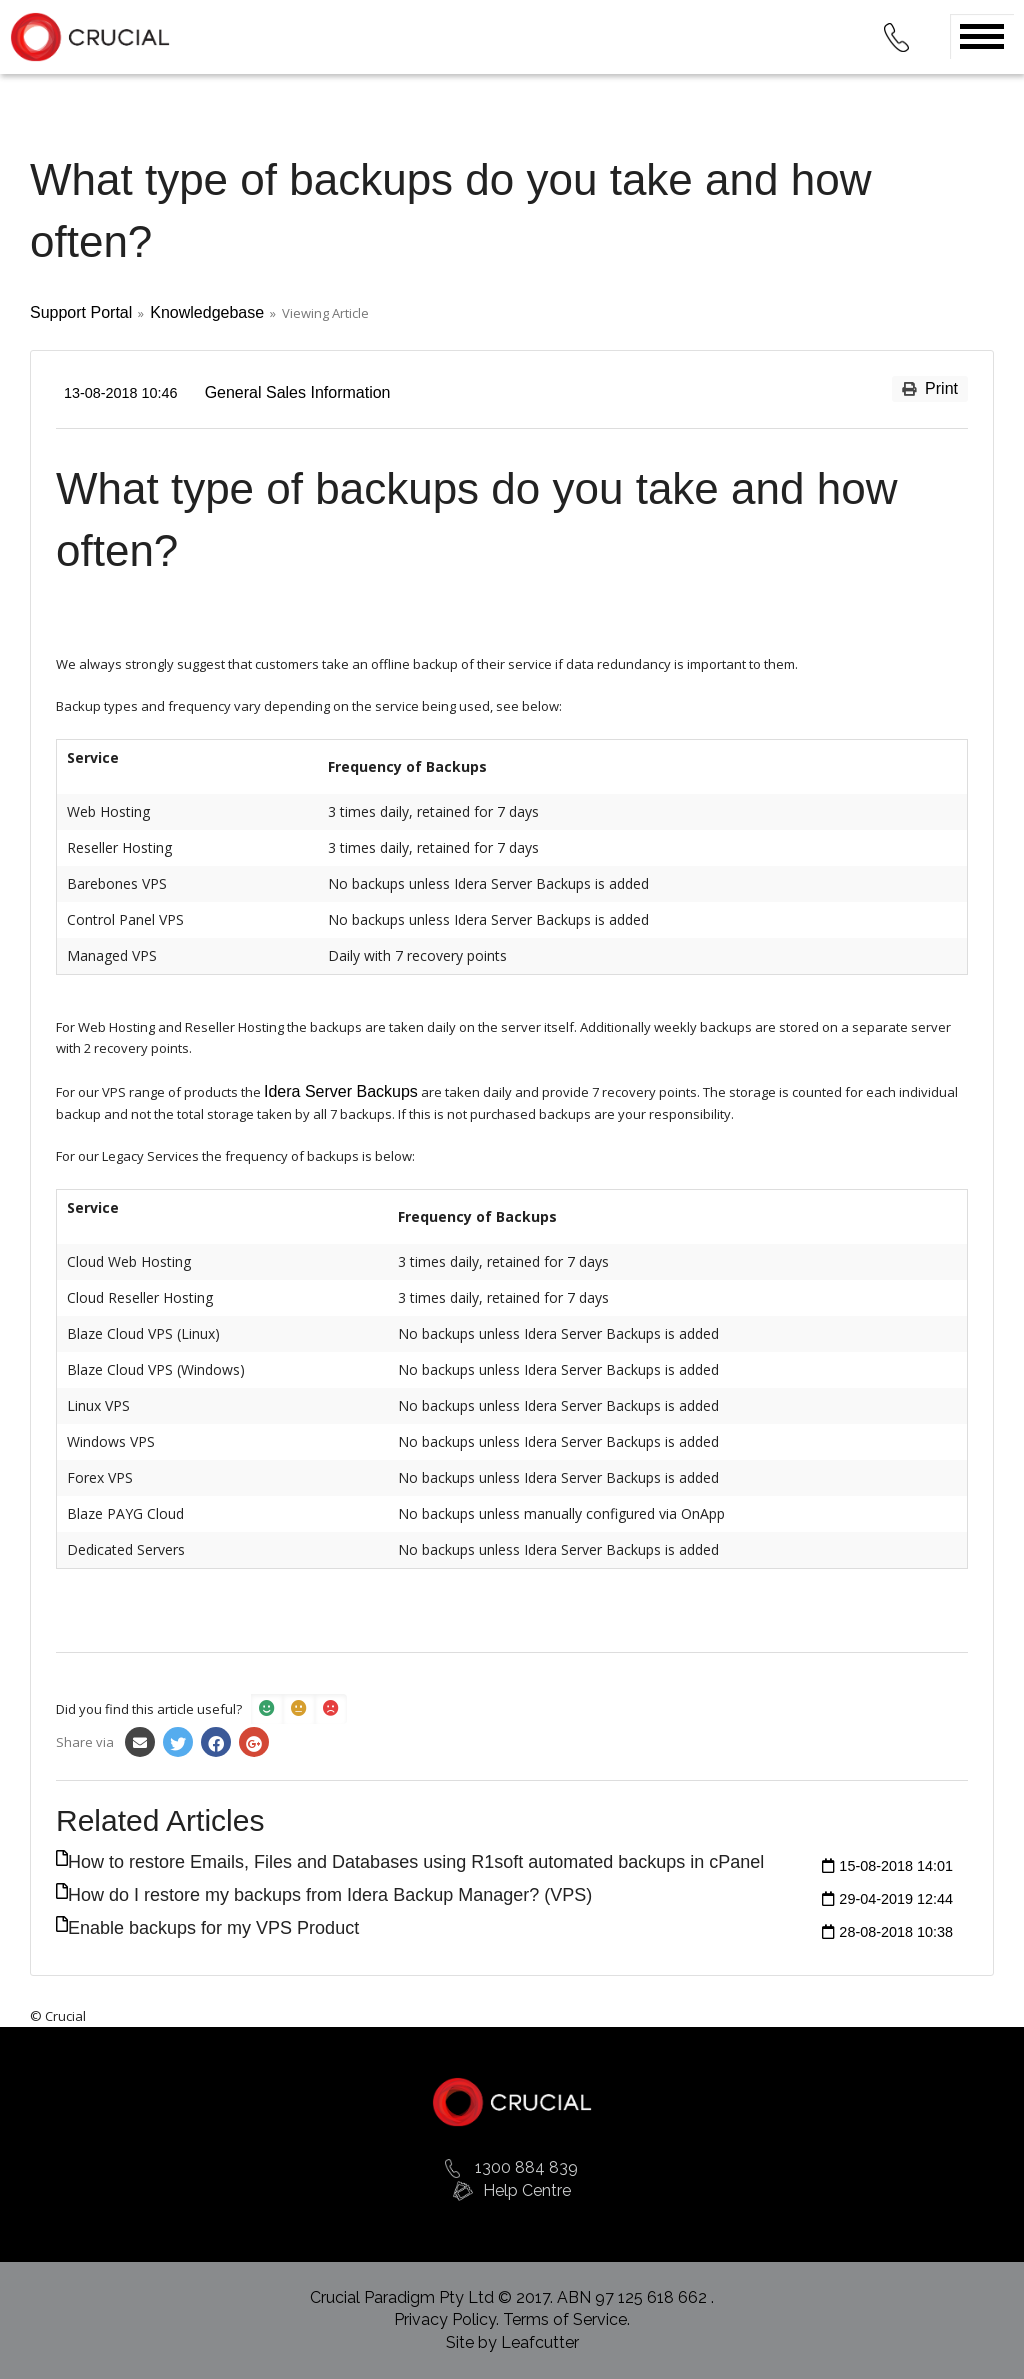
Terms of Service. (566, 2319)
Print (930, 388)
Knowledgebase (207, 312)
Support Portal (81, 312)
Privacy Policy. (448, 2319)
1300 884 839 (526, 2167)
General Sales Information (298, 392)
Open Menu (982, 36)
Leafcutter (540, 2342)
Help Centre (527, 2190)
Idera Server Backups (341, 1091)
